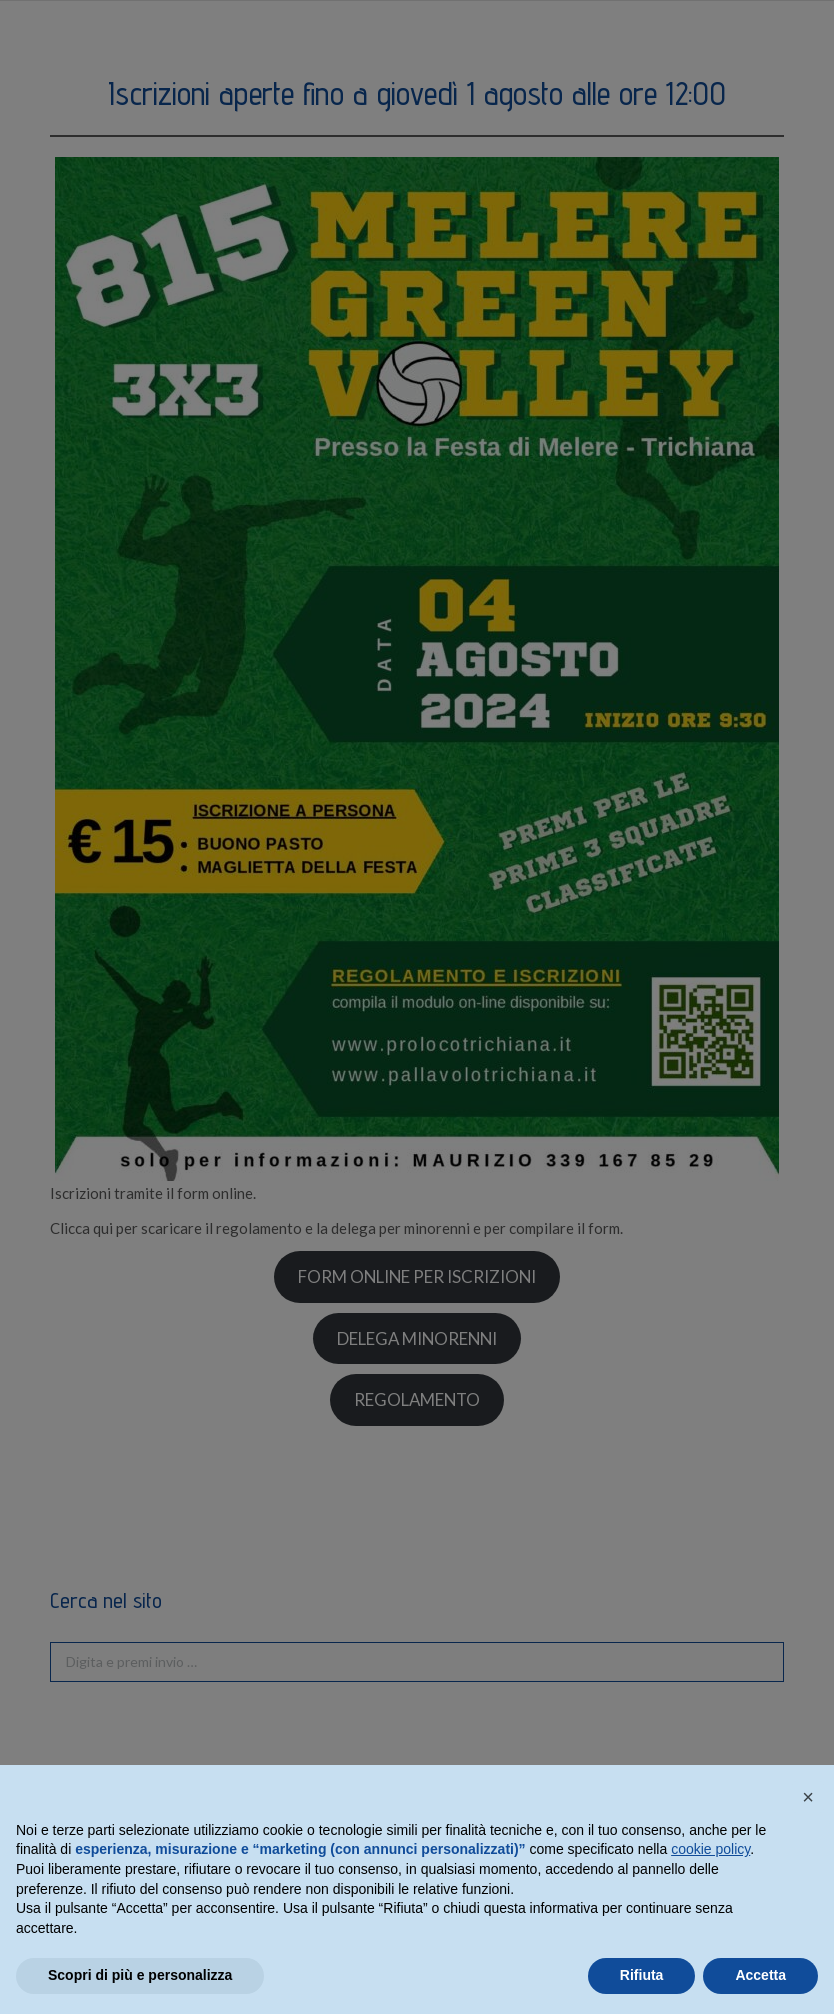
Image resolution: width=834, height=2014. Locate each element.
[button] (808, 1797)
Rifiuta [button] (642, 1975)
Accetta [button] (760, 1975)
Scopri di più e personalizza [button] (140, 1975)
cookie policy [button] (710, 1849)
